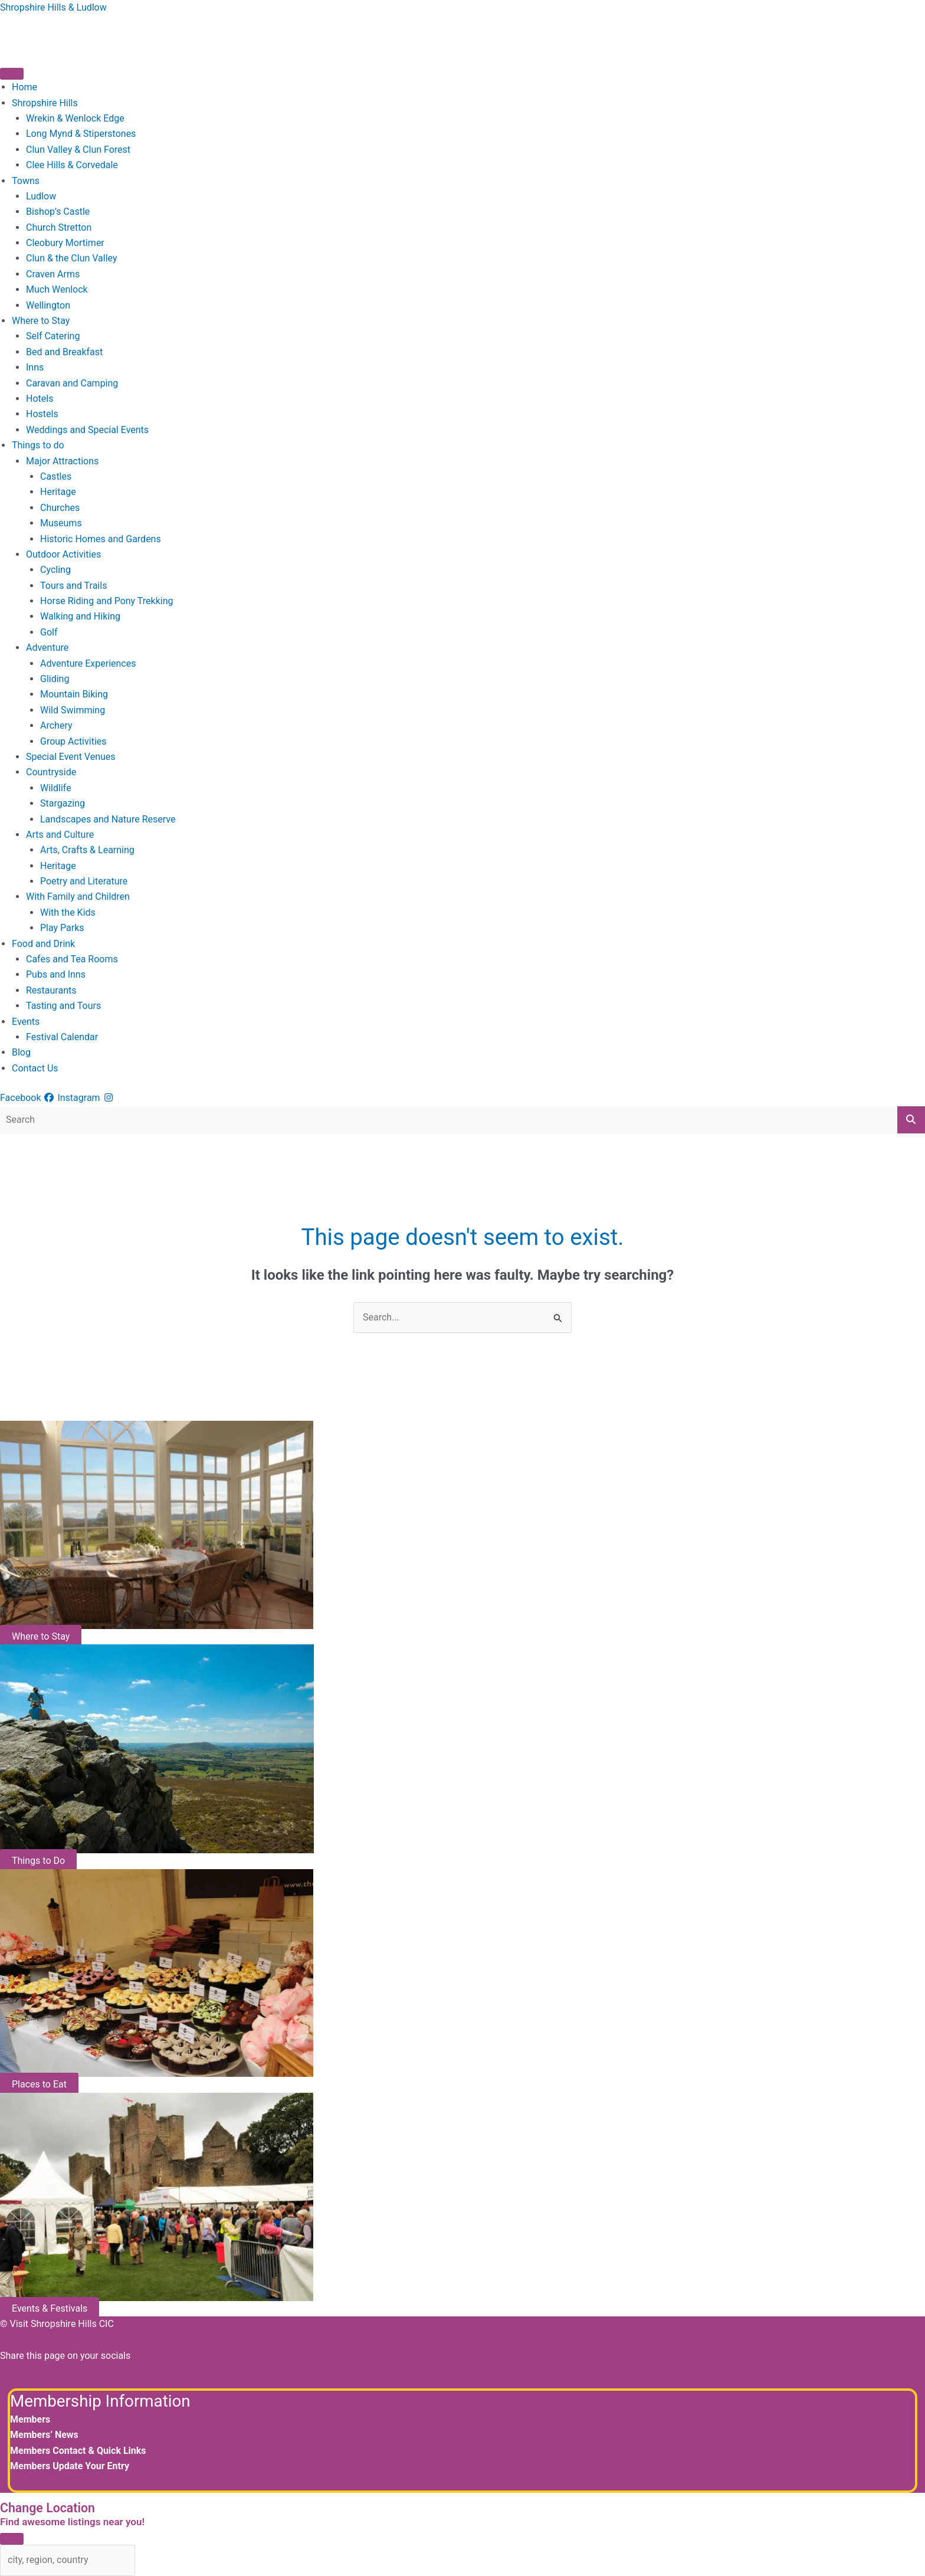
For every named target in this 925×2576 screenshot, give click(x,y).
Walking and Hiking (80, 616)
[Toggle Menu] (12, 74)
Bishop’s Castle (58, 211)
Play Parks (62, 927)
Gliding (54, 678)
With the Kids (68, 912)
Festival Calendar (62, 1037)
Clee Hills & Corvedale (72, 165)
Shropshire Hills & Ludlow (53, 7)
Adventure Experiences (88, 663)
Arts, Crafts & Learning (87, 850)
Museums (61, 523)
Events (26, 1021)
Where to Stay (41, 320)
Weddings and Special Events (87, 429)
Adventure (47, 647)
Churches (60, 507)
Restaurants (51, 990)
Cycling (55, 569)
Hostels (42, 413)
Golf (48, 632)
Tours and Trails (73, 585)
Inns (35, 367)
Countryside (51, 772)
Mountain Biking (74, 694)
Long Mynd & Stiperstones (81, 133)
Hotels (39, 398)
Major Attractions (62, 461)
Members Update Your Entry (69, 2466)
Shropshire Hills (45, 103)
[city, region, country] (67, 2560)
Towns (26, 180)
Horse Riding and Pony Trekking (106, 601)
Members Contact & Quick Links (78, 2450)
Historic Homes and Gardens (100, 539)
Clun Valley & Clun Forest (78, 149)
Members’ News (44, 2434)
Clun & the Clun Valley (71, 258)
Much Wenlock (57, 289)
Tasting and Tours (63, 1005)
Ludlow (41, 196)
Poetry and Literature (83, 881)
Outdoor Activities (63, 554)
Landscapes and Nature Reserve (107, 819)
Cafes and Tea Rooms (72, 959)
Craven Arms (53, 274)
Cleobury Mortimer (65, 242)
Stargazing (62, 803)
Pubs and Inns (56, 974)
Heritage (58, 491)
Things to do (38, 445)
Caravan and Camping (72, 383)
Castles (55, 476)
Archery (56, 725)
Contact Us (35, 1068)
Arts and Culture (60, 834)
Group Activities (73, 741)
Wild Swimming (72, 710)
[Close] (12, 2539)
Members (30, 2419)
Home (24, 87)
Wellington (48, 305)
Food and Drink (43, 943)
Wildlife (55, 788)
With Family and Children (78, 896)
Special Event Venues (71, 756)
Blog (21, 1052)
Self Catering (53, 336)
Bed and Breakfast (64, 352)
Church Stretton (58, 227)
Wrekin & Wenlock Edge (75, 118)
